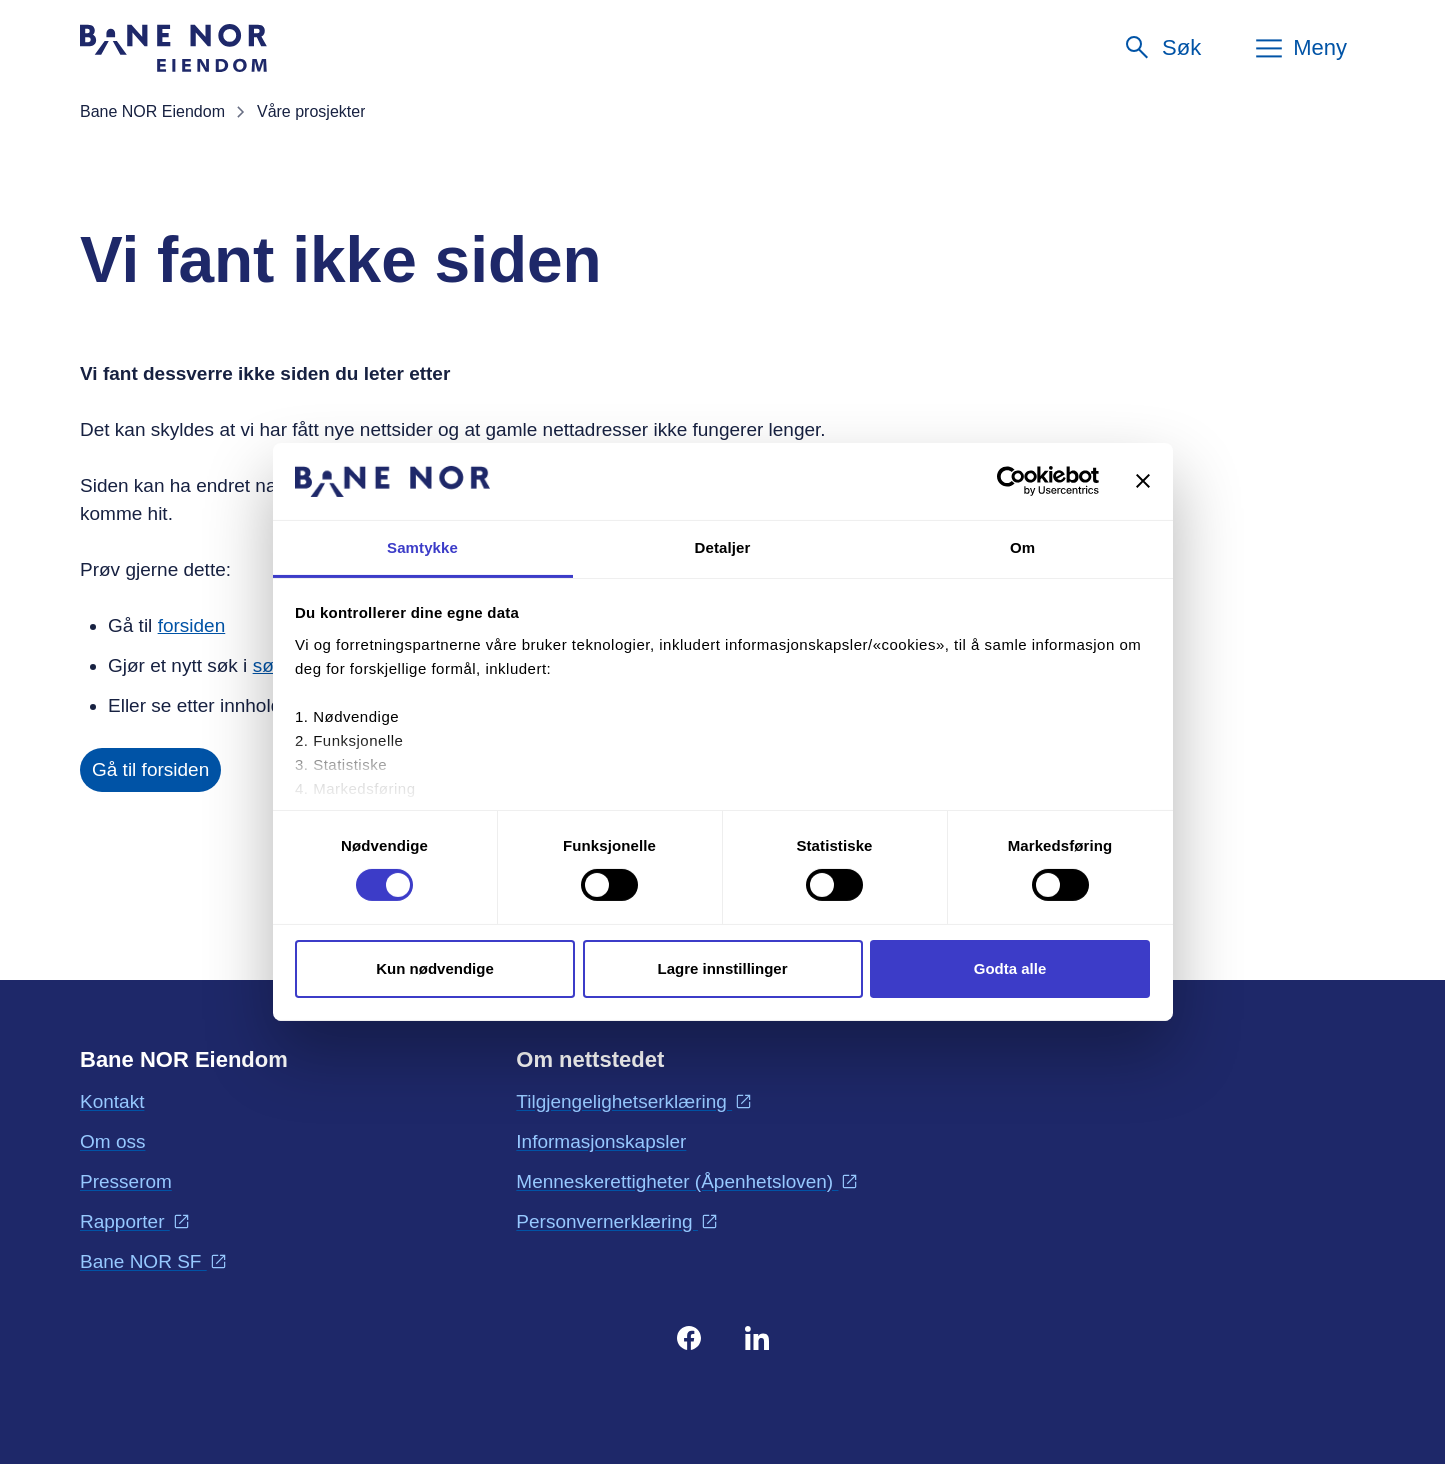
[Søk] (1161, 48)
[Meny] (1300, 48)
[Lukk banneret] (1143, 481)
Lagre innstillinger (722, 968)
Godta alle (1010, 968)
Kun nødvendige (435, 968)
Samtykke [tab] (422, 547)
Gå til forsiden (150, 769)
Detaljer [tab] (723, 547)
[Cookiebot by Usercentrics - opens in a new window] (1011, 481)
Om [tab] (1022, 547)
